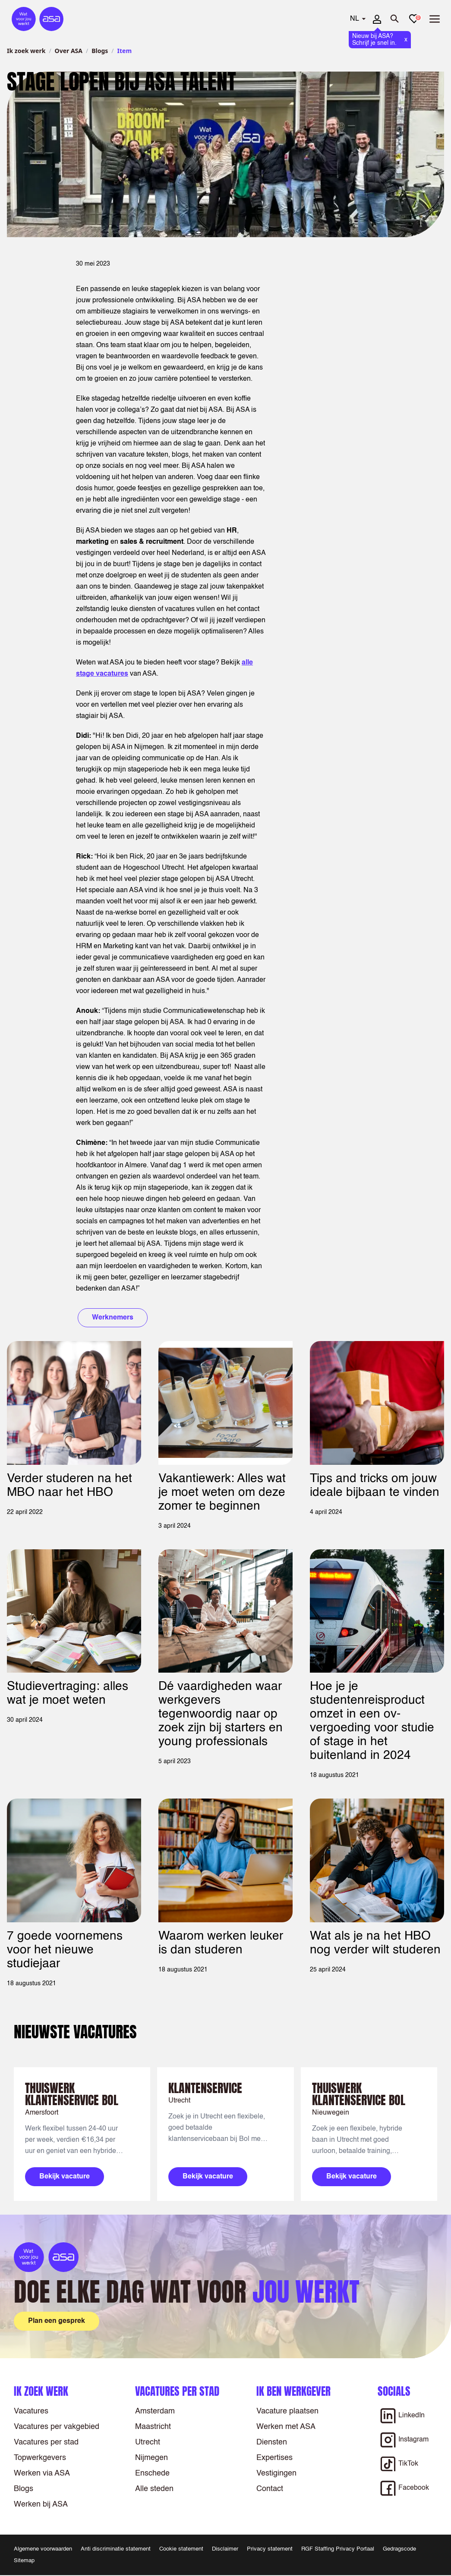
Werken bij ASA (41, 2504)
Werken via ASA (42, 2473)
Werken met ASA (285, 2427)
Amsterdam (155, 2411)
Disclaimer (225, 2549)
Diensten (271, 2442)
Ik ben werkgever (293, 2391)
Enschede (152, 2473)
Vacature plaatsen (287, 2411)
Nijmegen (151, 2458)
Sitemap (24, 2560)
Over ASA (68, 51)
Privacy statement (270, 2549)
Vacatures (31, 2411)
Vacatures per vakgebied (56, 2427)
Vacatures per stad (46, 2442)
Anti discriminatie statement (116, 2549)
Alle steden (154, 2489)
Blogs (99, 51)
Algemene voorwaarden (43, 2549)
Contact (269, 2489)
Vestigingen (276, 2473)
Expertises (274, 2458)
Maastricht (153, 2427)
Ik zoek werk (26, 51)
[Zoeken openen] (395, 19)
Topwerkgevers (40, 2458)
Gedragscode (399, 2549)
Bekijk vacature (64, 2176)
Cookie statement (181, 2549)
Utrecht (147, 2442)
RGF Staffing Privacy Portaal (337, 2549)
